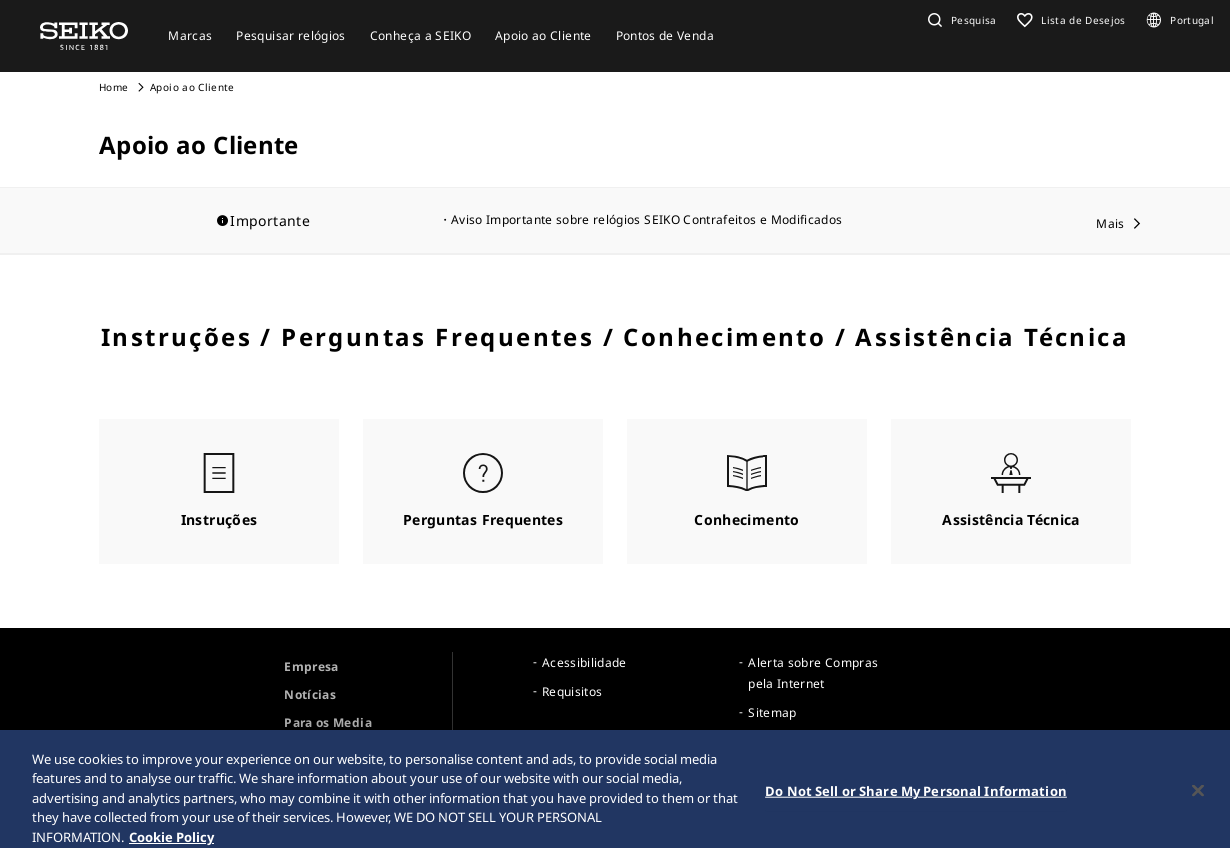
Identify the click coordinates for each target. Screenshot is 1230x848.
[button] (960, 20)
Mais (1110, 223)
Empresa (311, 666)
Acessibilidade (584, 662)
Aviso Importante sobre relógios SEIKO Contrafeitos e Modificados (646, 219)
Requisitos (572, 691)
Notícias (310, 694)
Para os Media (328, 722)
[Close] (1198, 797)
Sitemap (772, 712)
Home (113, 87)
